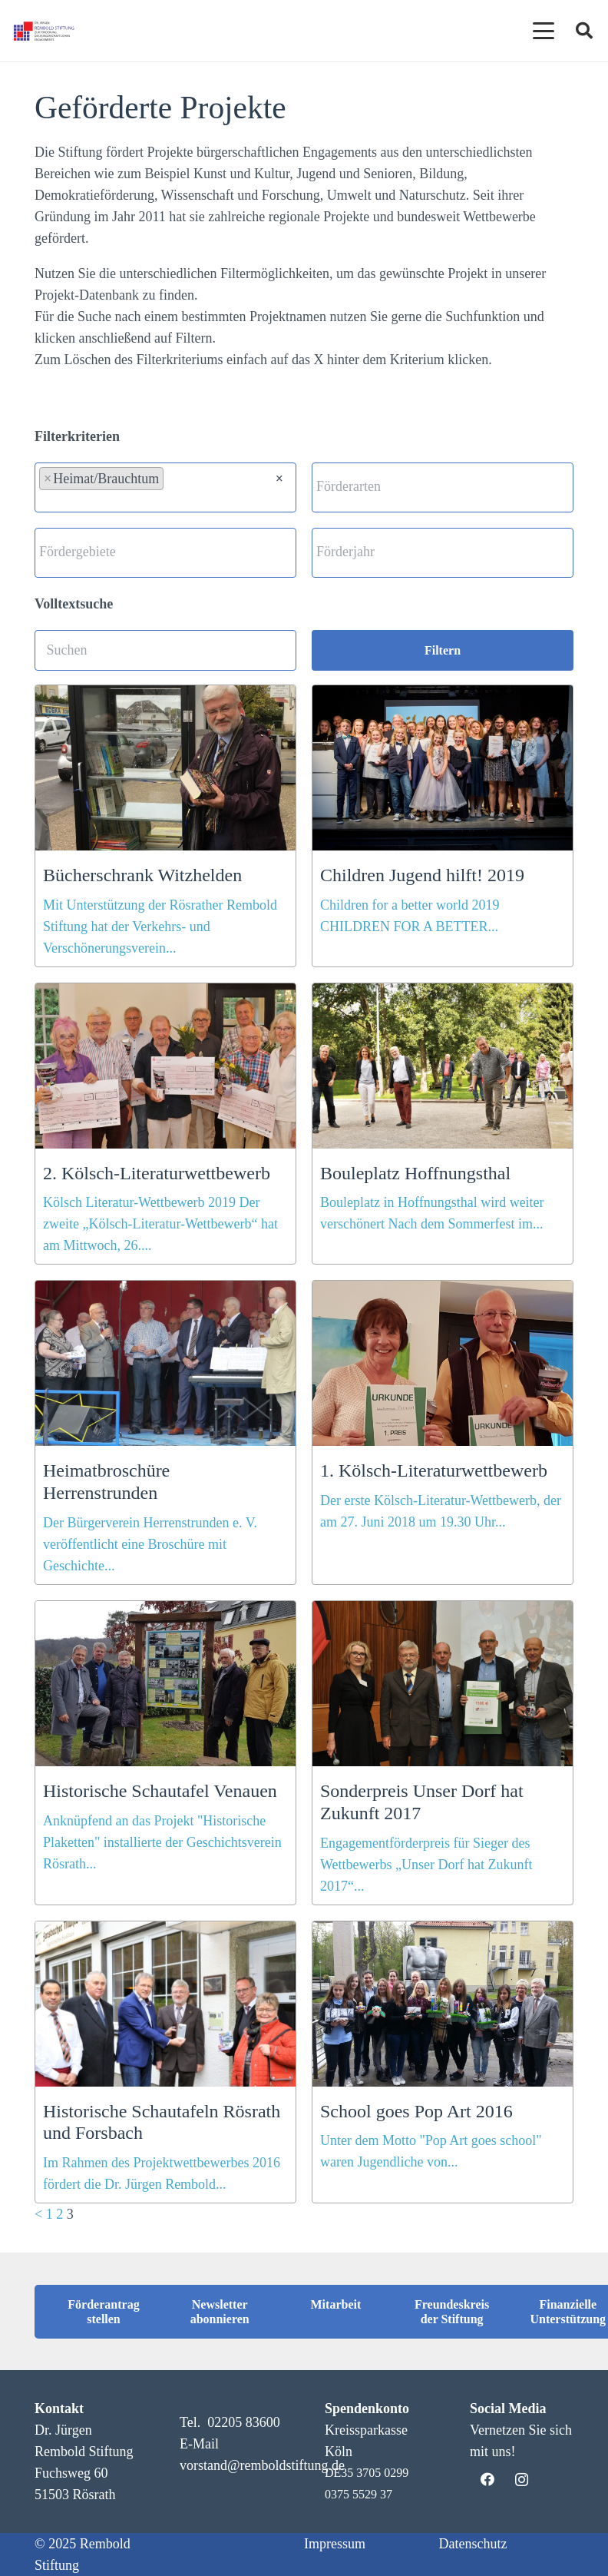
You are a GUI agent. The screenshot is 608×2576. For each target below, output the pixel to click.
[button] (34, 2542)
